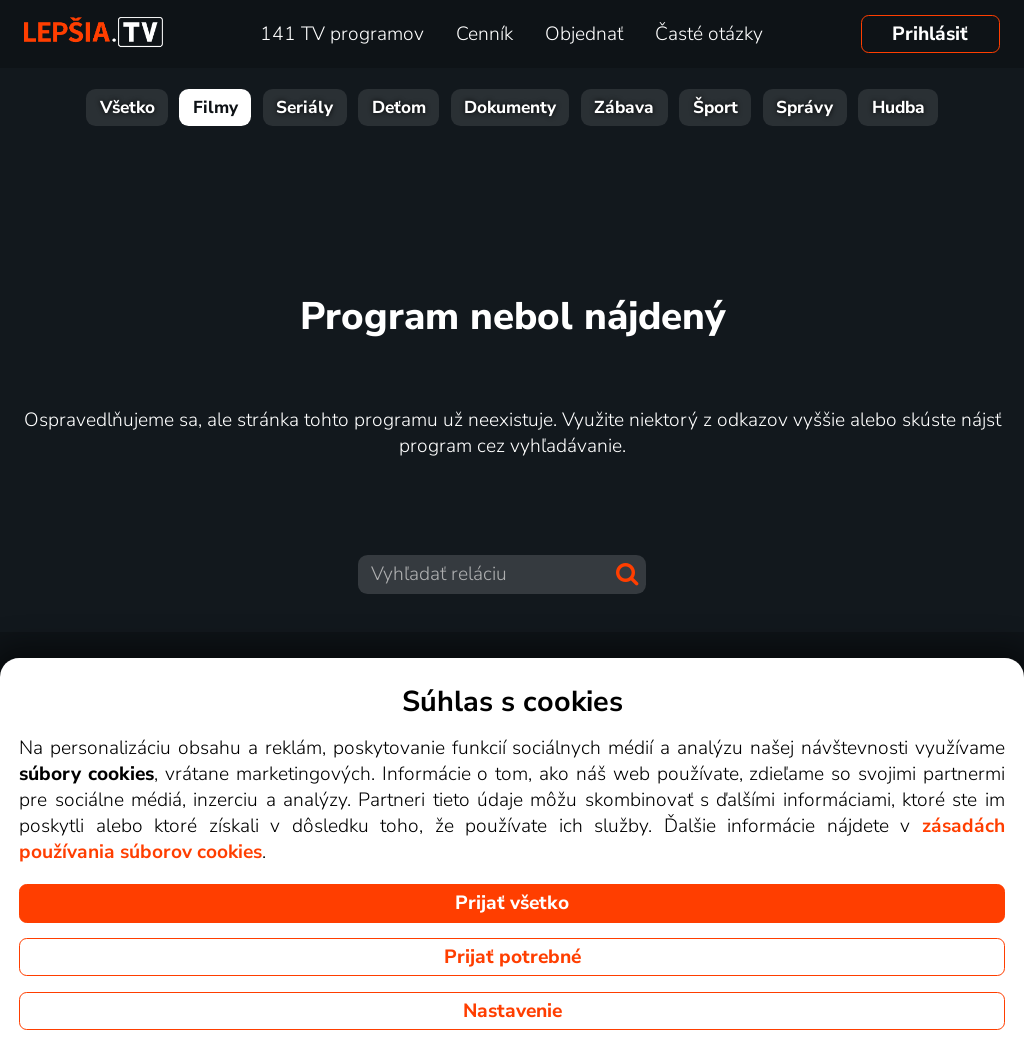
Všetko (127, 107)
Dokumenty (510, 107)
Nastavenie (512, 1011)
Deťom (399, 107)
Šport (715, 107)
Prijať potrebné (512, 957)
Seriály (304, 107)
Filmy (215, 107)
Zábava (624, 107)
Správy (804, 107)
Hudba (898, 107)
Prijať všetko (512, 903)
